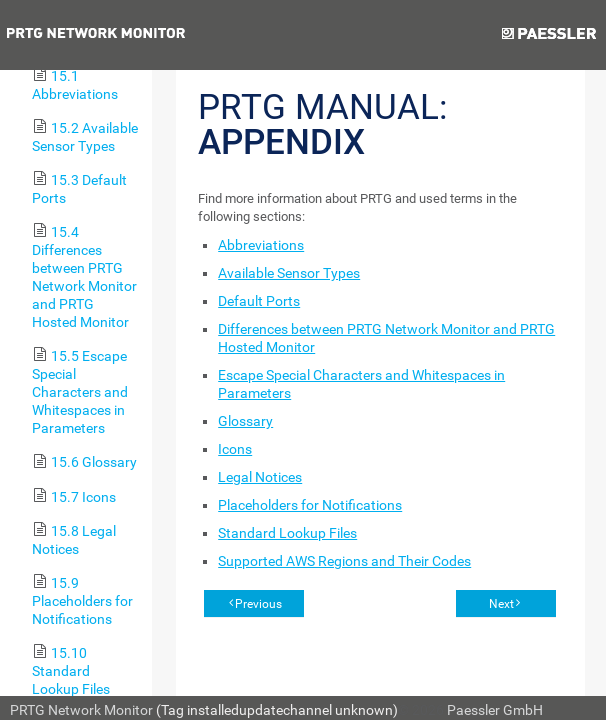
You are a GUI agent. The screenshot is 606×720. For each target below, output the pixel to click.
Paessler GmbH (495, 710)
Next (501, 604)
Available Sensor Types (289, 273)
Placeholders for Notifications (310, 505)
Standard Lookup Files (287, 533)
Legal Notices (260, 477)
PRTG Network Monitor (81, 710)
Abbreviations (261, 245)
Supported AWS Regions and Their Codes (344, 561)
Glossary (245, 421)
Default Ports (259, 301)
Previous (258, 604)
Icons (235, 449)
